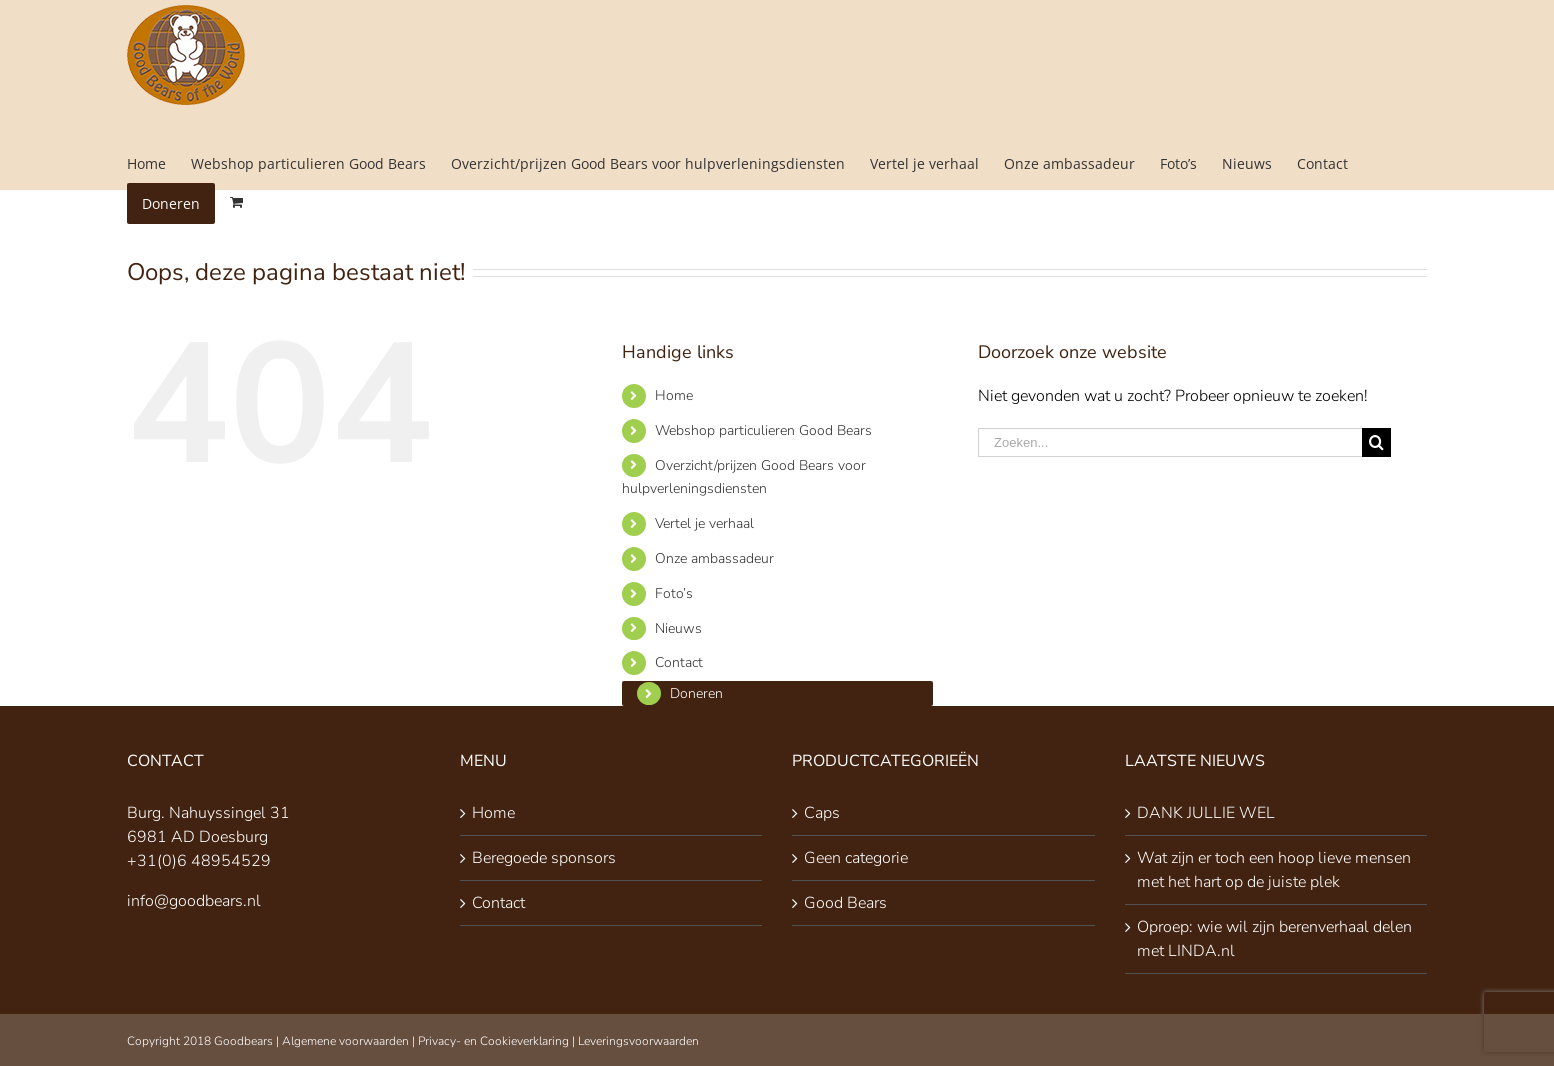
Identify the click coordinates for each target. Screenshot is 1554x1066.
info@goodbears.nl (194, 901)
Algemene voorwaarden (345, 1041)
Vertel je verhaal (704, 523)
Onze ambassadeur (714, 558)
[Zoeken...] (1170, 442)
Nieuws (678, 628)
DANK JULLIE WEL (1206, 813)
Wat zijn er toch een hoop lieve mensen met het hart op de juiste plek (1274, 870)
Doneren (696, 693)
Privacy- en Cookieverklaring (493, 1041)
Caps (822, 813)
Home (674, 395)
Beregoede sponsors (544, 858)
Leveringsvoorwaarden (638, 1041)
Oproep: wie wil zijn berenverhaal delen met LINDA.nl (1274, 939)
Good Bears (845, 903)
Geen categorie (856, 858)
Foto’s (674, 593)
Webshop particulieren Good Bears (763, 430)
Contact (679, 662)
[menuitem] (159, 163)
